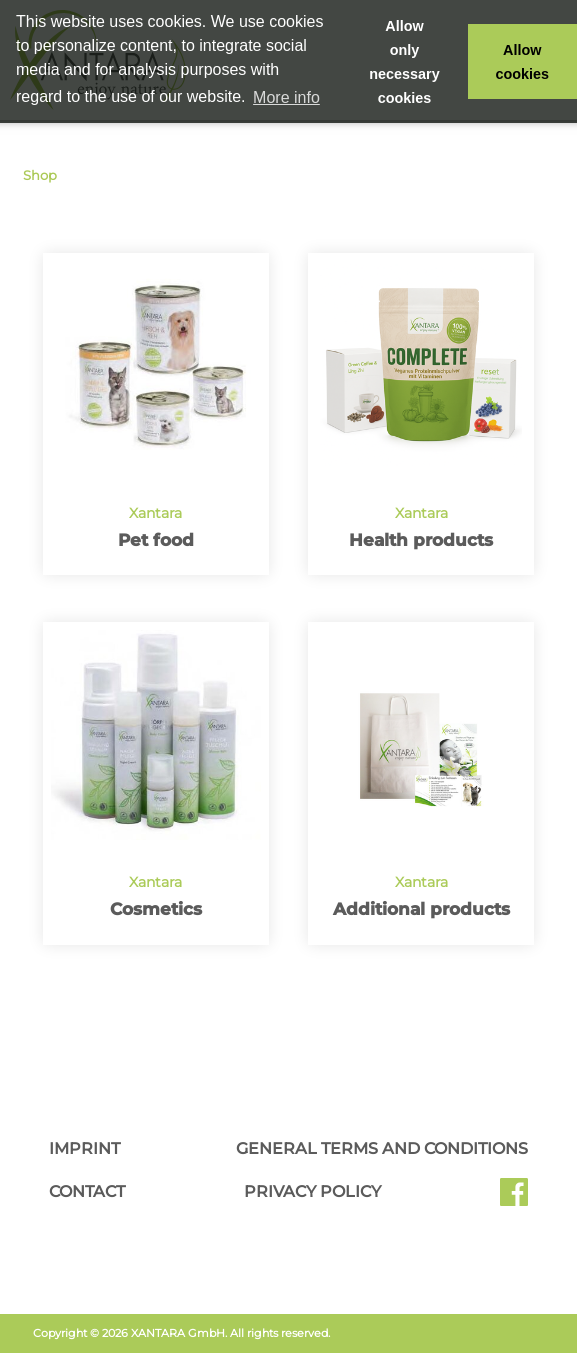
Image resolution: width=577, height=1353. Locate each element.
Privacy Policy (312, 1191)
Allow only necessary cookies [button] (404, 62)
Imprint (84, 1148)
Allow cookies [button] (523, 62)
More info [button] (286, 97)
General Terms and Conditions (382, 1148)
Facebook (514, 1199)
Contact (87, 1191)
